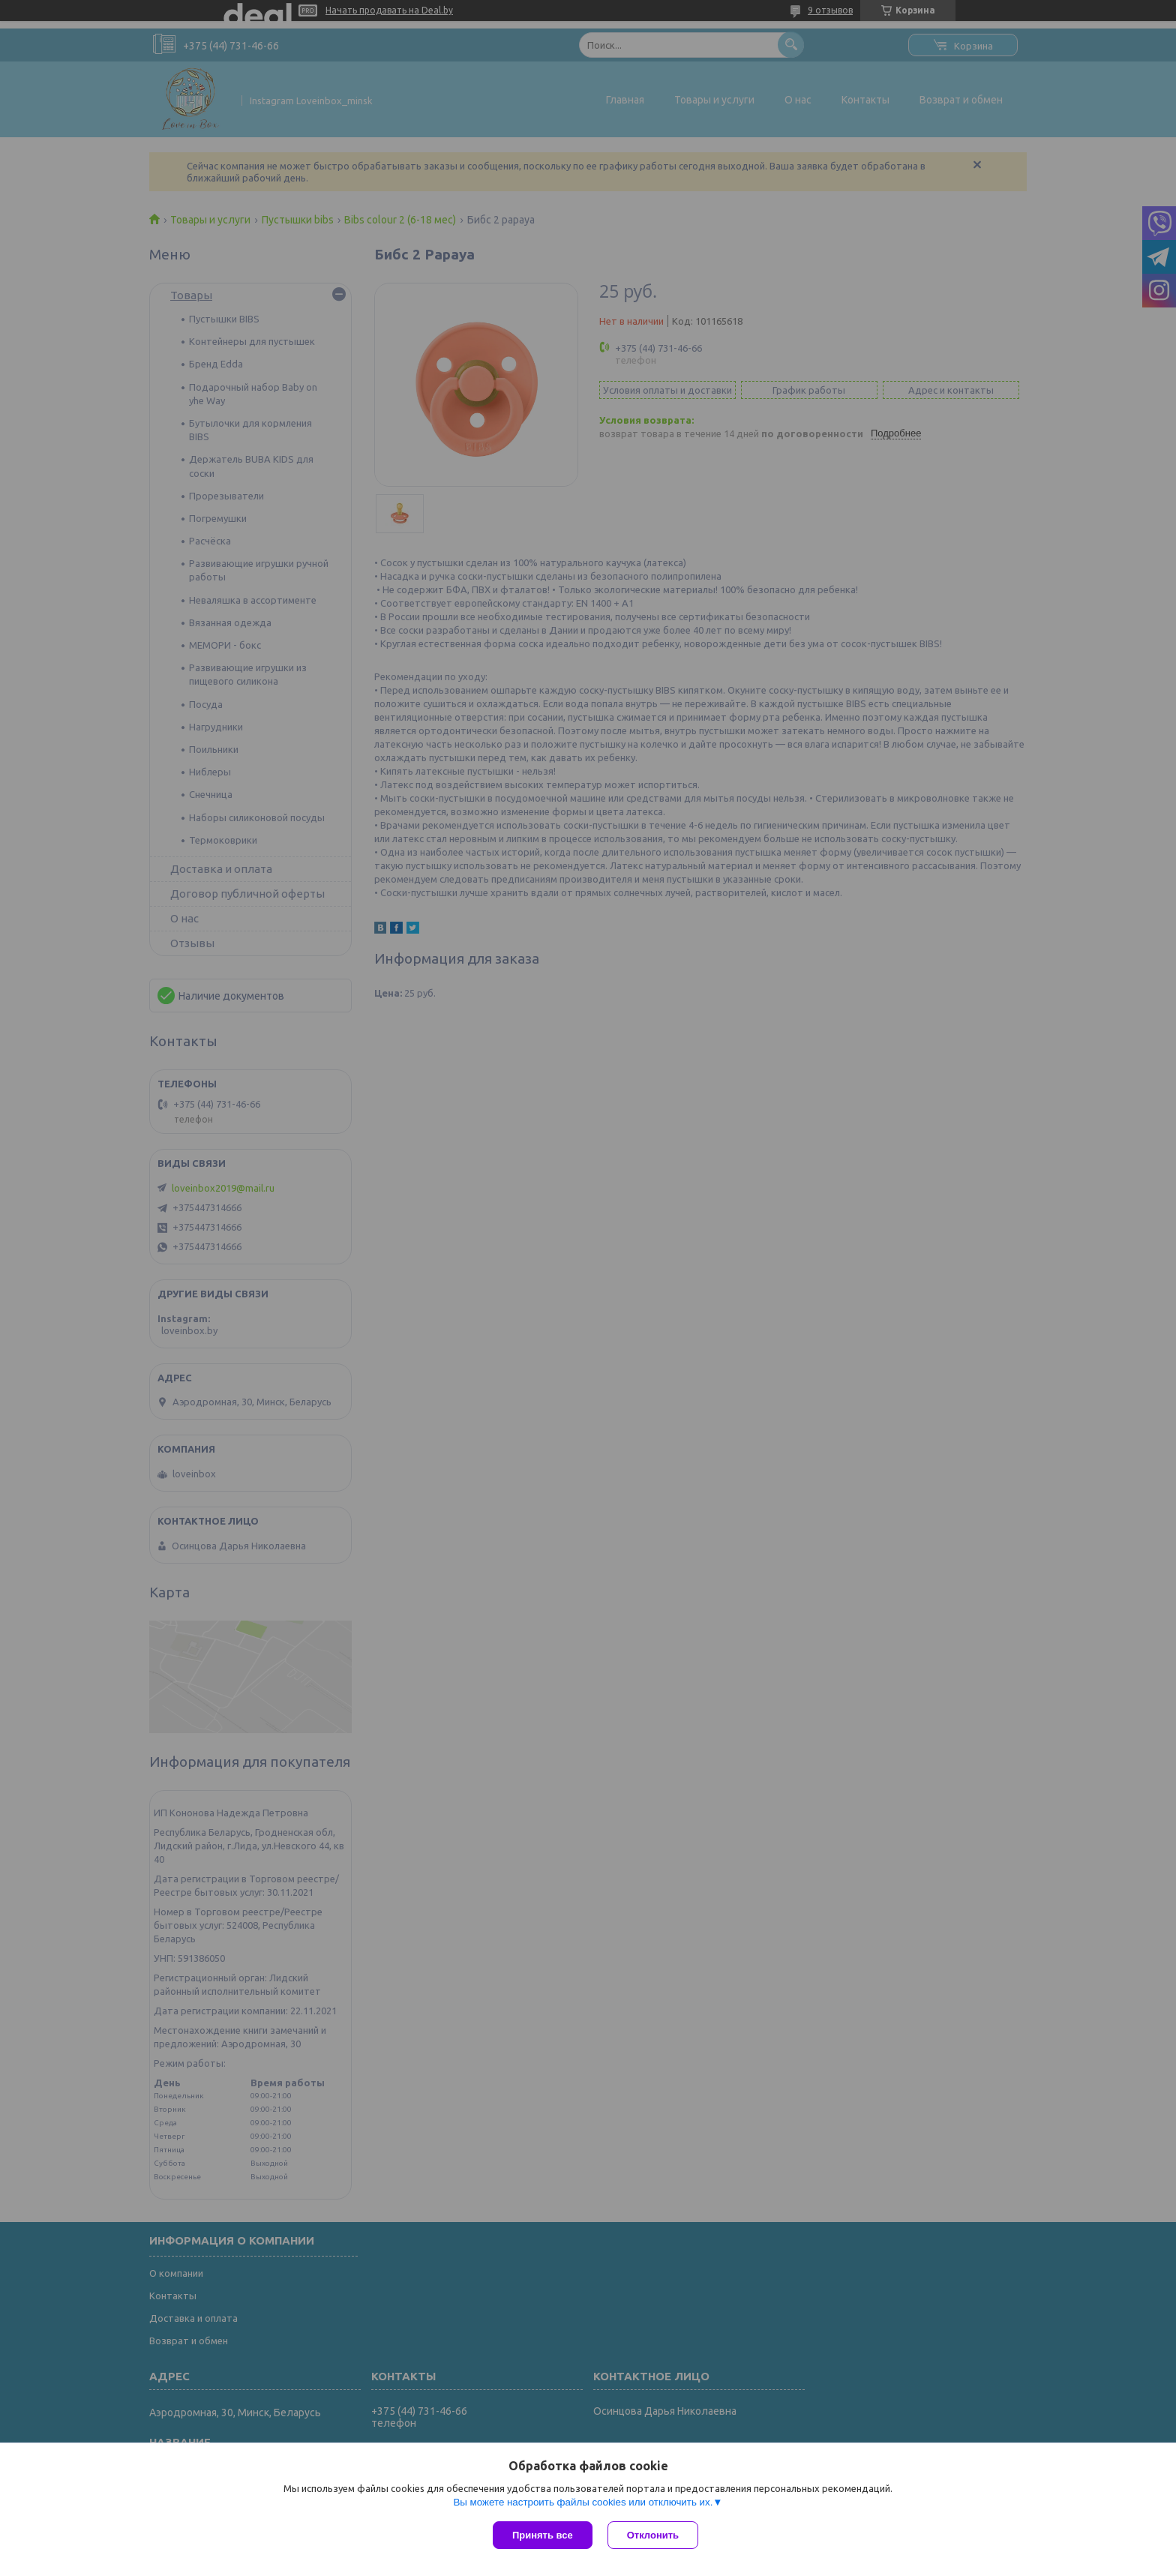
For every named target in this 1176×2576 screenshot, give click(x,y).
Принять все (542, 2535)
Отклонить (653, 2535)
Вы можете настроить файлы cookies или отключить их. (582, 2502)
